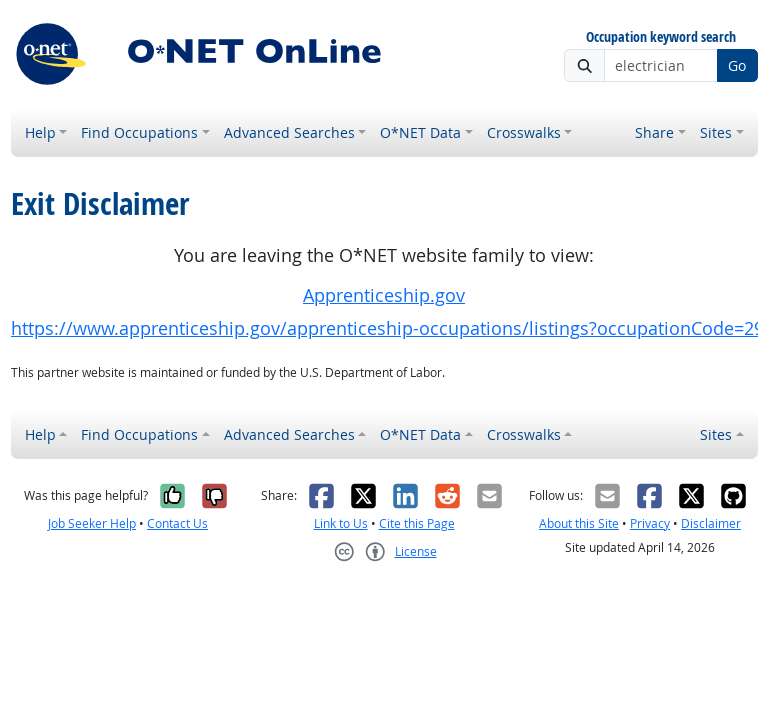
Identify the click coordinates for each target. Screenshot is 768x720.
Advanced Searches (289, 132)
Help (40, 132)
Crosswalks (524, 132)
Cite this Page (417, 523)
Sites (716, 132)
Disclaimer (711, 523)
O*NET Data (420, 132)
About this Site (579, 523)
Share (654, 132)
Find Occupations (139, 132)
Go (737, 65)
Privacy (650, 523)
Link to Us (341, 523)
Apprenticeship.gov (384, 295)
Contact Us (177, 523)
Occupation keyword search (661, 37)
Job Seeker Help (92, 523)
